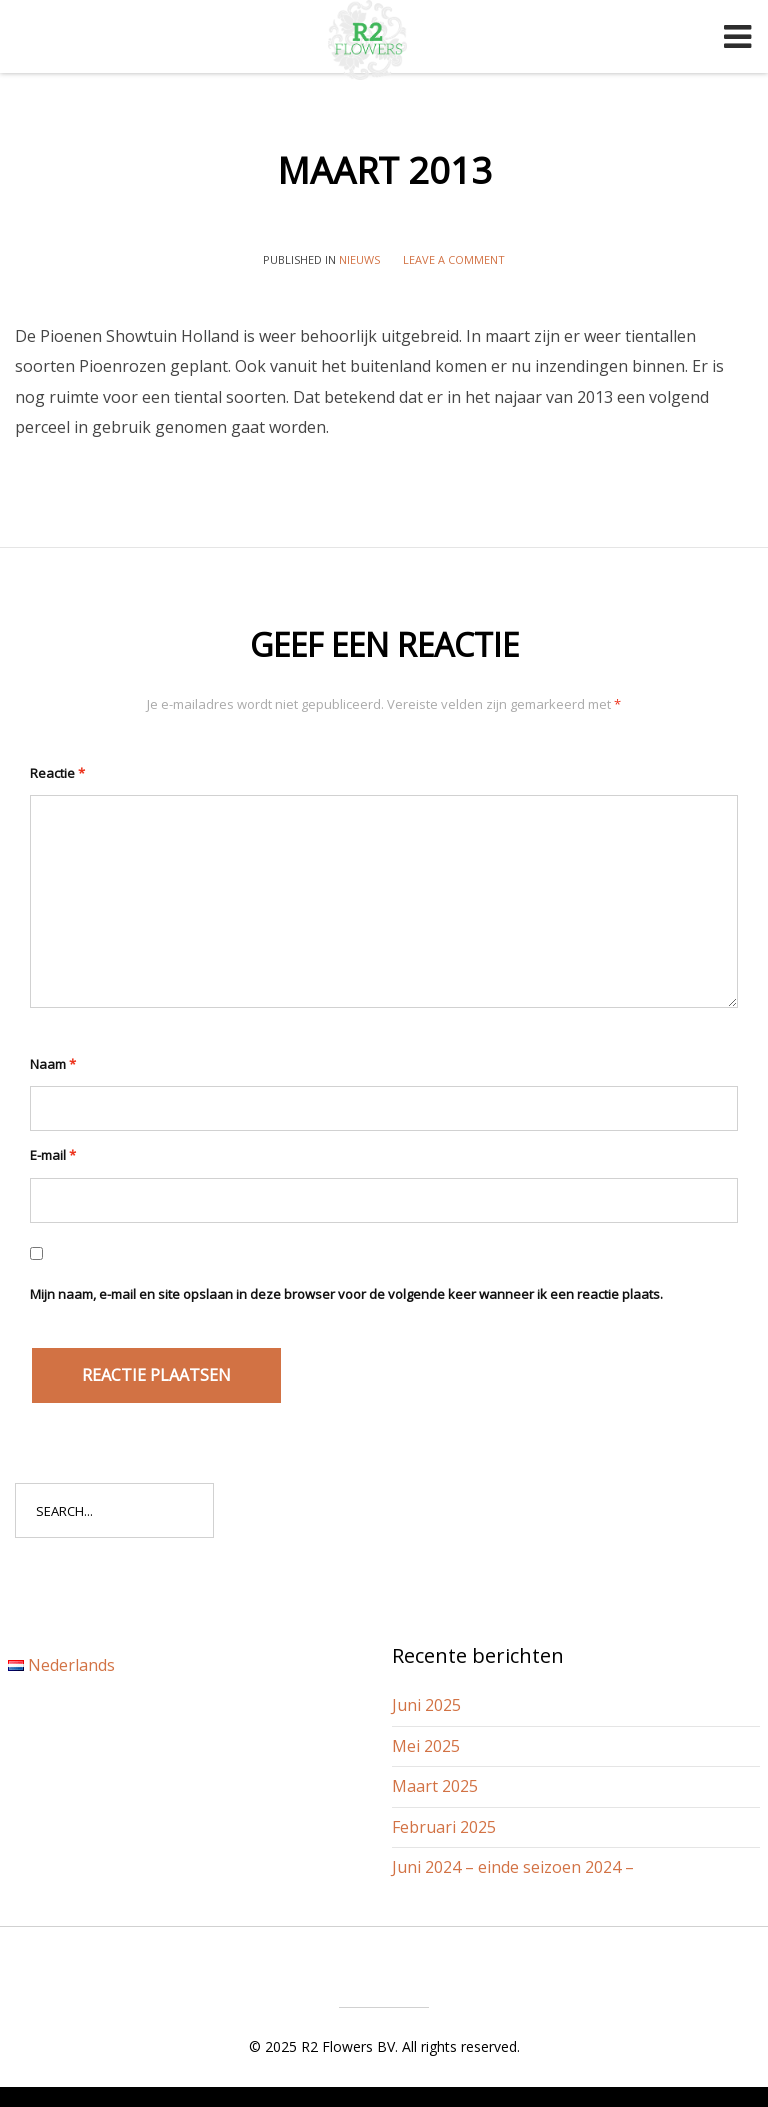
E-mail (53, 1155)
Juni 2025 (426, 1705)
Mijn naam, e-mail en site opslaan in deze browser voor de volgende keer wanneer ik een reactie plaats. (346, 1294)
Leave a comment (454, 259)
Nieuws (359, 259)
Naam (53, 1064)
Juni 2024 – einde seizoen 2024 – (513, 1867)
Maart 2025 (435, 1786)
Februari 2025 (444, 1827)
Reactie (57, 773)
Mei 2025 (426, 1746)
